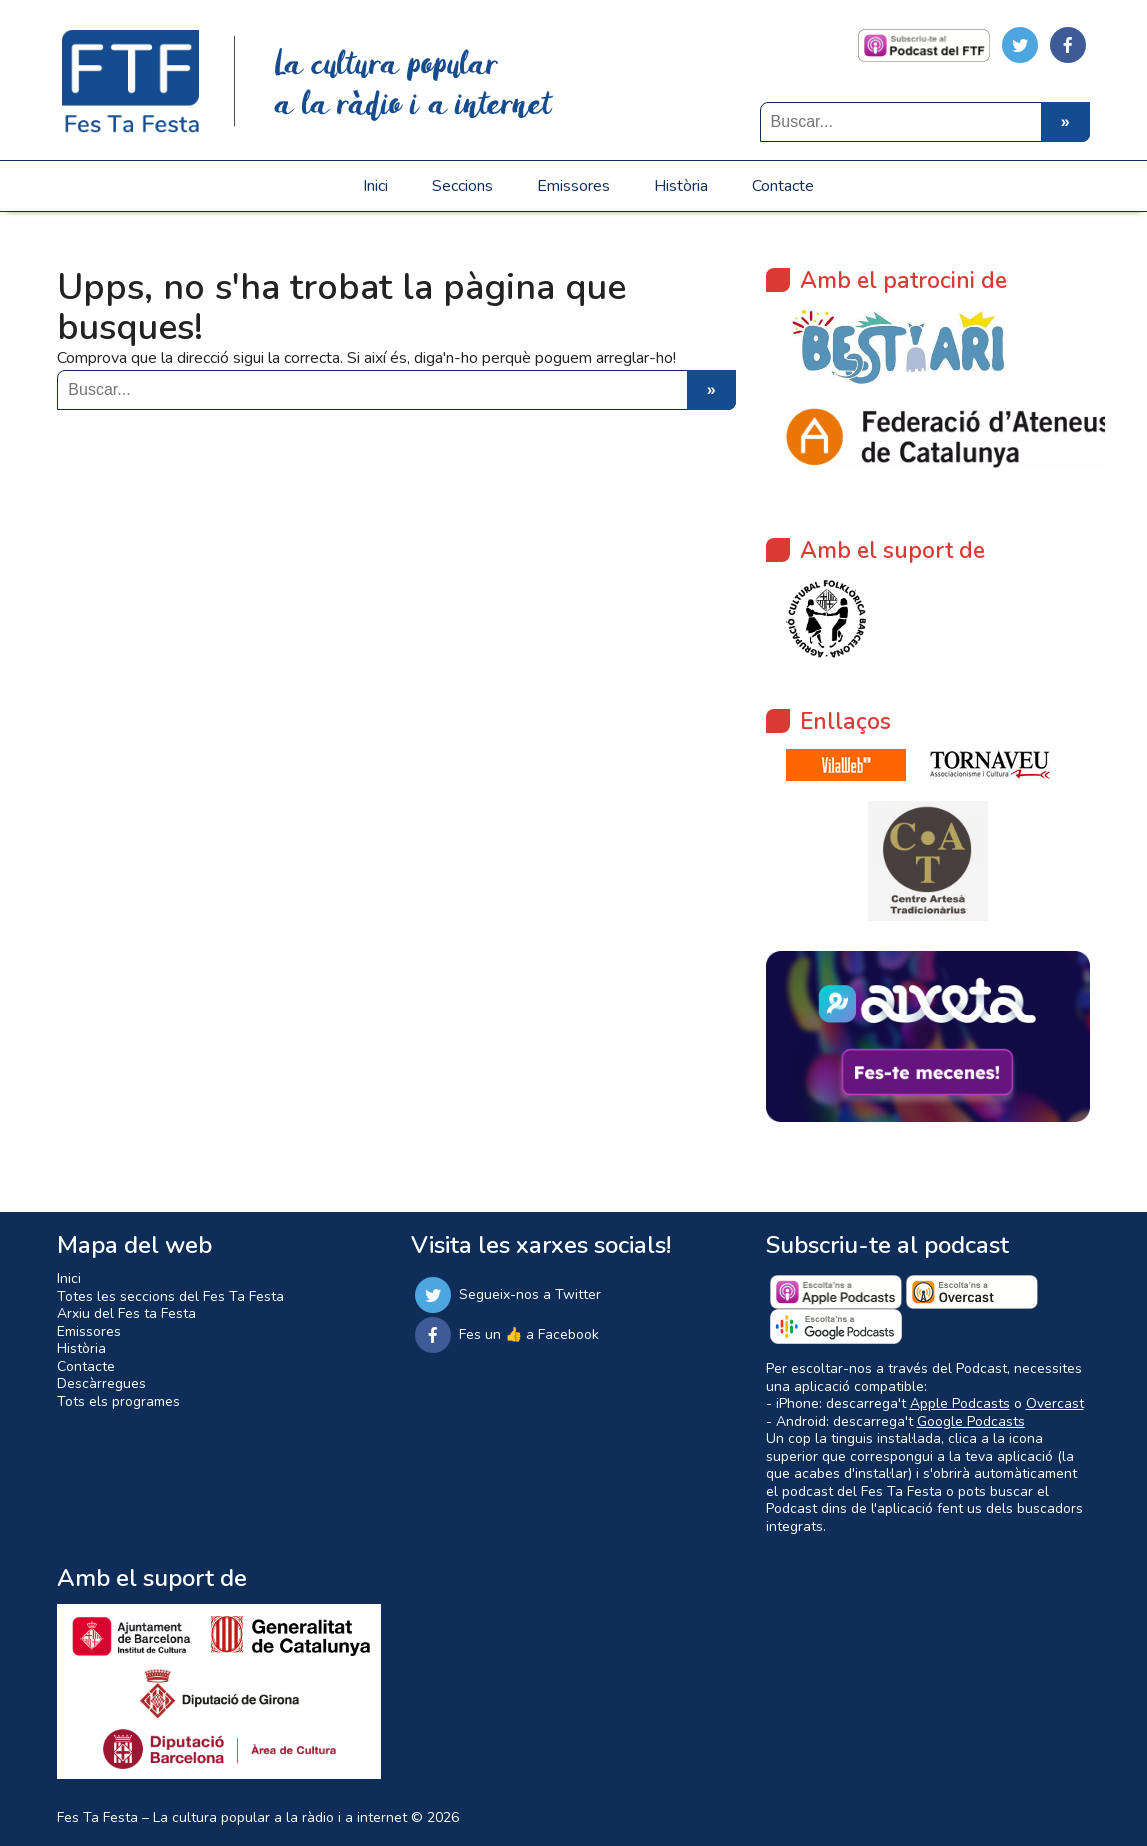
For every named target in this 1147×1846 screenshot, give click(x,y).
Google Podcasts (971, 1421)
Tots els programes (118, 1401)
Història (681, 186)
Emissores (573, 186)
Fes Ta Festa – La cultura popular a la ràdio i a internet (232, 1817)
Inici (375, 186)
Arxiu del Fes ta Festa (126, 1313)
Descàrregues (101, 1383)
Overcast (1055, 1403)
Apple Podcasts (960, 1403)
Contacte (783, 186)
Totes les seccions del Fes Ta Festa (170, 1296)
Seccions (462, 186)
